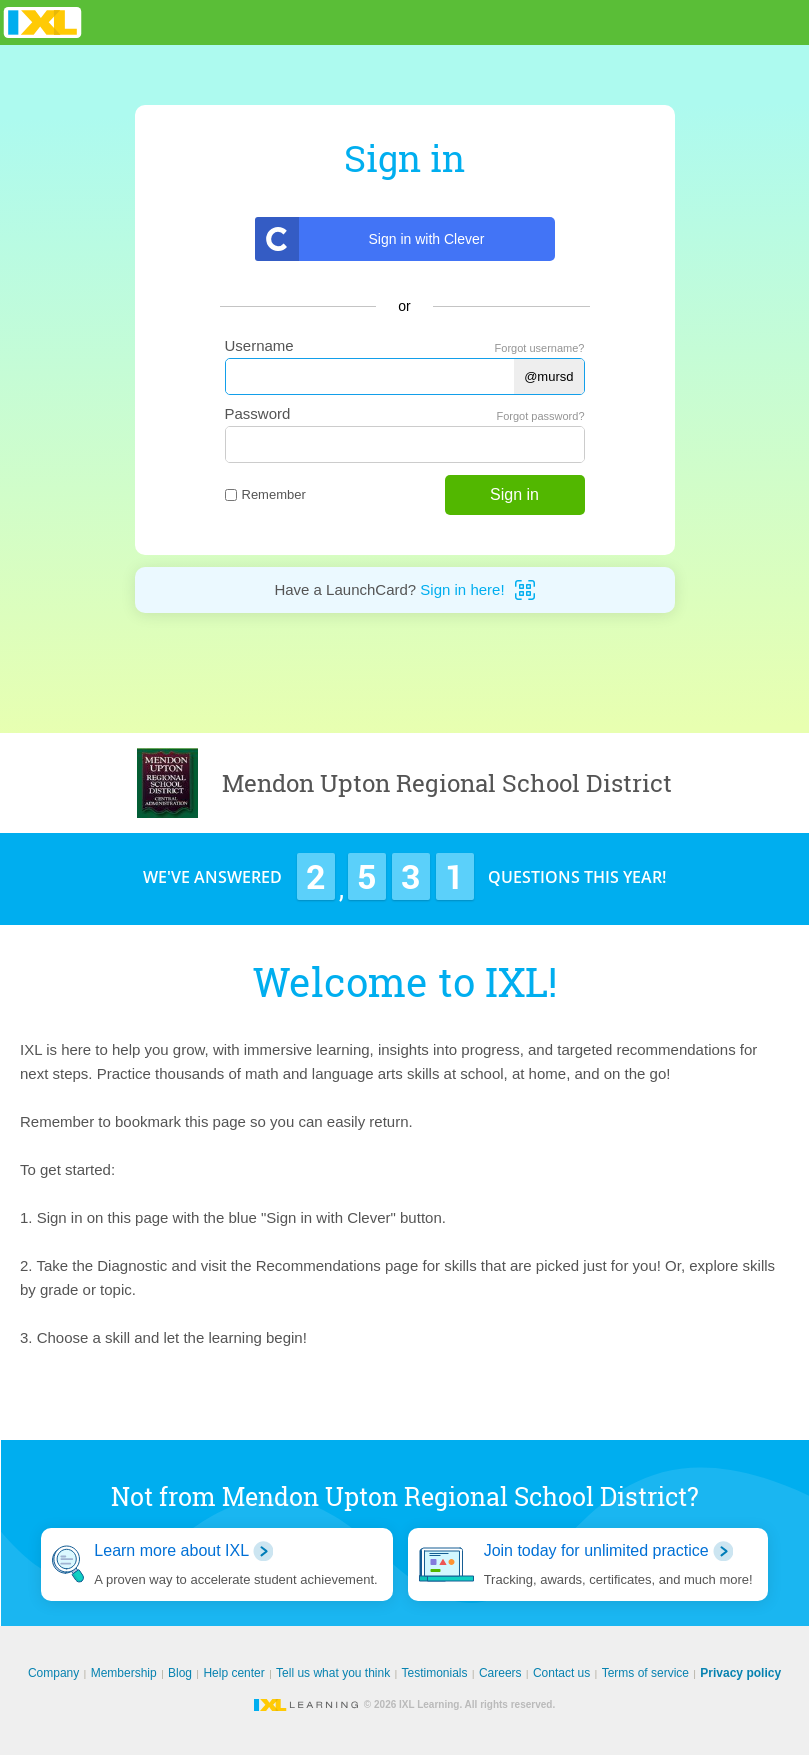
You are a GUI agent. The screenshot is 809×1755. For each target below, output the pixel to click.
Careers (500, 1673)
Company (53, 1673)
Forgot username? (540, 348)
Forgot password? (540, 416)
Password (258, 413)
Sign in (514, 494)
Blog (180, 1673)
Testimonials (435, 1673)
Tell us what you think (333, 1673)
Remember (265, 494)
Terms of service (645, 1673)
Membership (124, 1673)
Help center (233, 1673)
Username (259, 345)
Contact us (561, 1673)
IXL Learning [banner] (42, 22)
